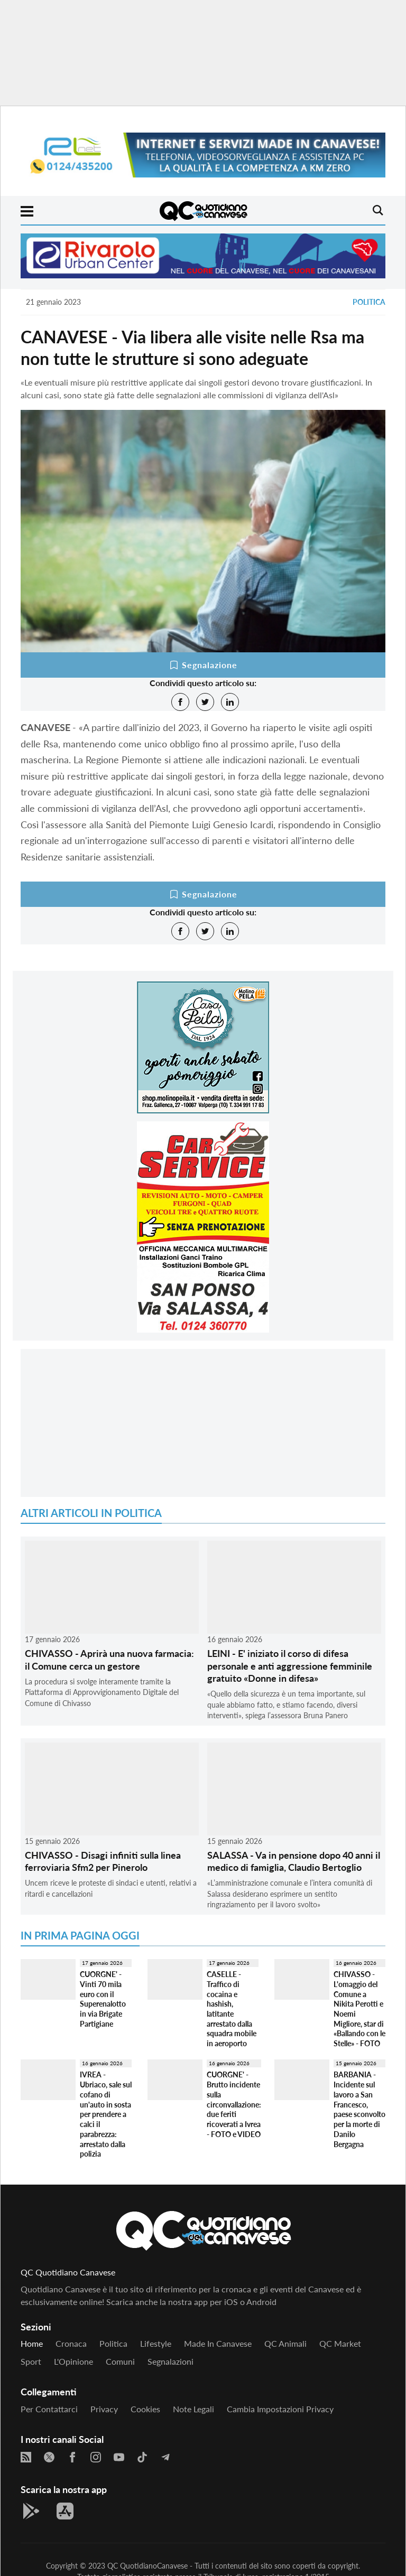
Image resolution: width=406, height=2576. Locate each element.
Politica (369, 301)
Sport (31, 2361)
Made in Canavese (218, 2343)
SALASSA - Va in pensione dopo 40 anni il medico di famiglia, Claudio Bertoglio (293, 1861)
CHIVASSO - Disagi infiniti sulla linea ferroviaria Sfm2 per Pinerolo (103, 1861)
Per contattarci (49, 2409)
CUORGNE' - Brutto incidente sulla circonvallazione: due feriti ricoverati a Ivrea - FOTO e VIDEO (234, 2104)
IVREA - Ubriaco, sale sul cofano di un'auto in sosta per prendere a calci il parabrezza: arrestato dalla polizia (106, 2114)
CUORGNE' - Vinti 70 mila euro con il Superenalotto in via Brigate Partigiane (103, 1999)
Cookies (145, 2409)
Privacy (104, 2409)
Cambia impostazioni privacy (280, 2409)
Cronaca (71, 2343)
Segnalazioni (170, 2361)
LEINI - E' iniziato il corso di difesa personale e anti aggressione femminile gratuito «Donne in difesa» (289, 1665)
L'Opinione (73, 2361)
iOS (231, 2302)
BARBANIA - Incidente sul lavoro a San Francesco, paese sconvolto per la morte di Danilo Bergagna (359, 2109)
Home (32, 2343)
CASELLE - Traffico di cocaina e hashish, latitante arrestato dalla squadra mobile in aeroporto (231, 2009)
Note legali (193, 2409)
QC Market (340, 2343)
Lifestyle (155, 2343)
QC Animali (285, 2343)
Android (261, 2302)
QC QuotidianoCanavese (147, 2565)
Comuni (120, 2361)
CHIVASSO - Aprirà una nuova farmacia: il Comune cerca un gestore (109, 1659)
